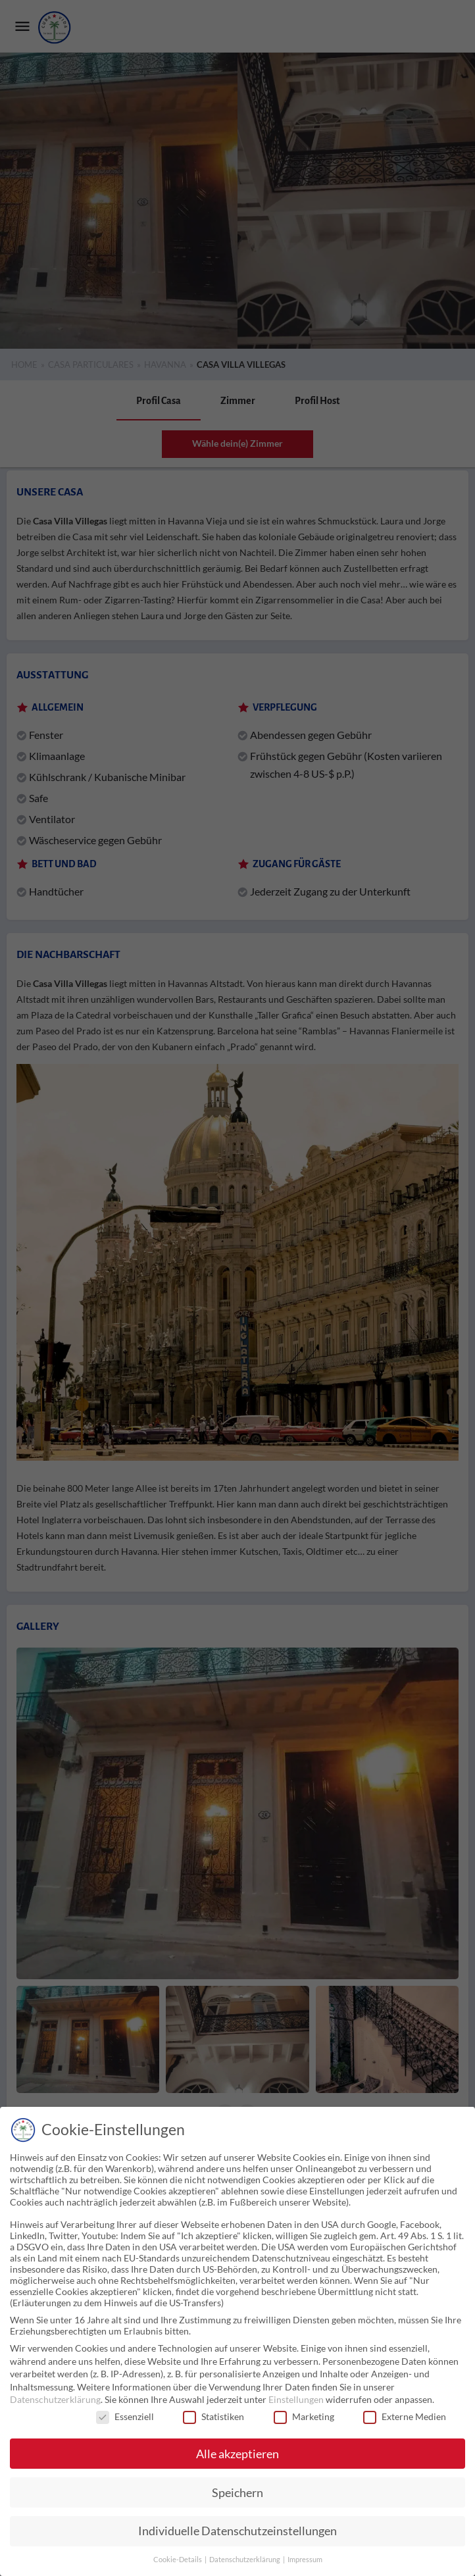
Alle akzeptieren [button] (237, 2454)
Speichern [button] (237, 2493)
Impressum (305, 2559)
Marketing (304, 2416)
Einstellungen (296, 2399)
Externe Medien (404, 2416)
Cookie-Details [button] (178, 2559)
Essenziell (125, 2416)
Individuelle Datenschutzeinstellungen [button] (237, 2531)
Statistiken (213, 2416)
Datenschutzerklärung (55, 2399)
